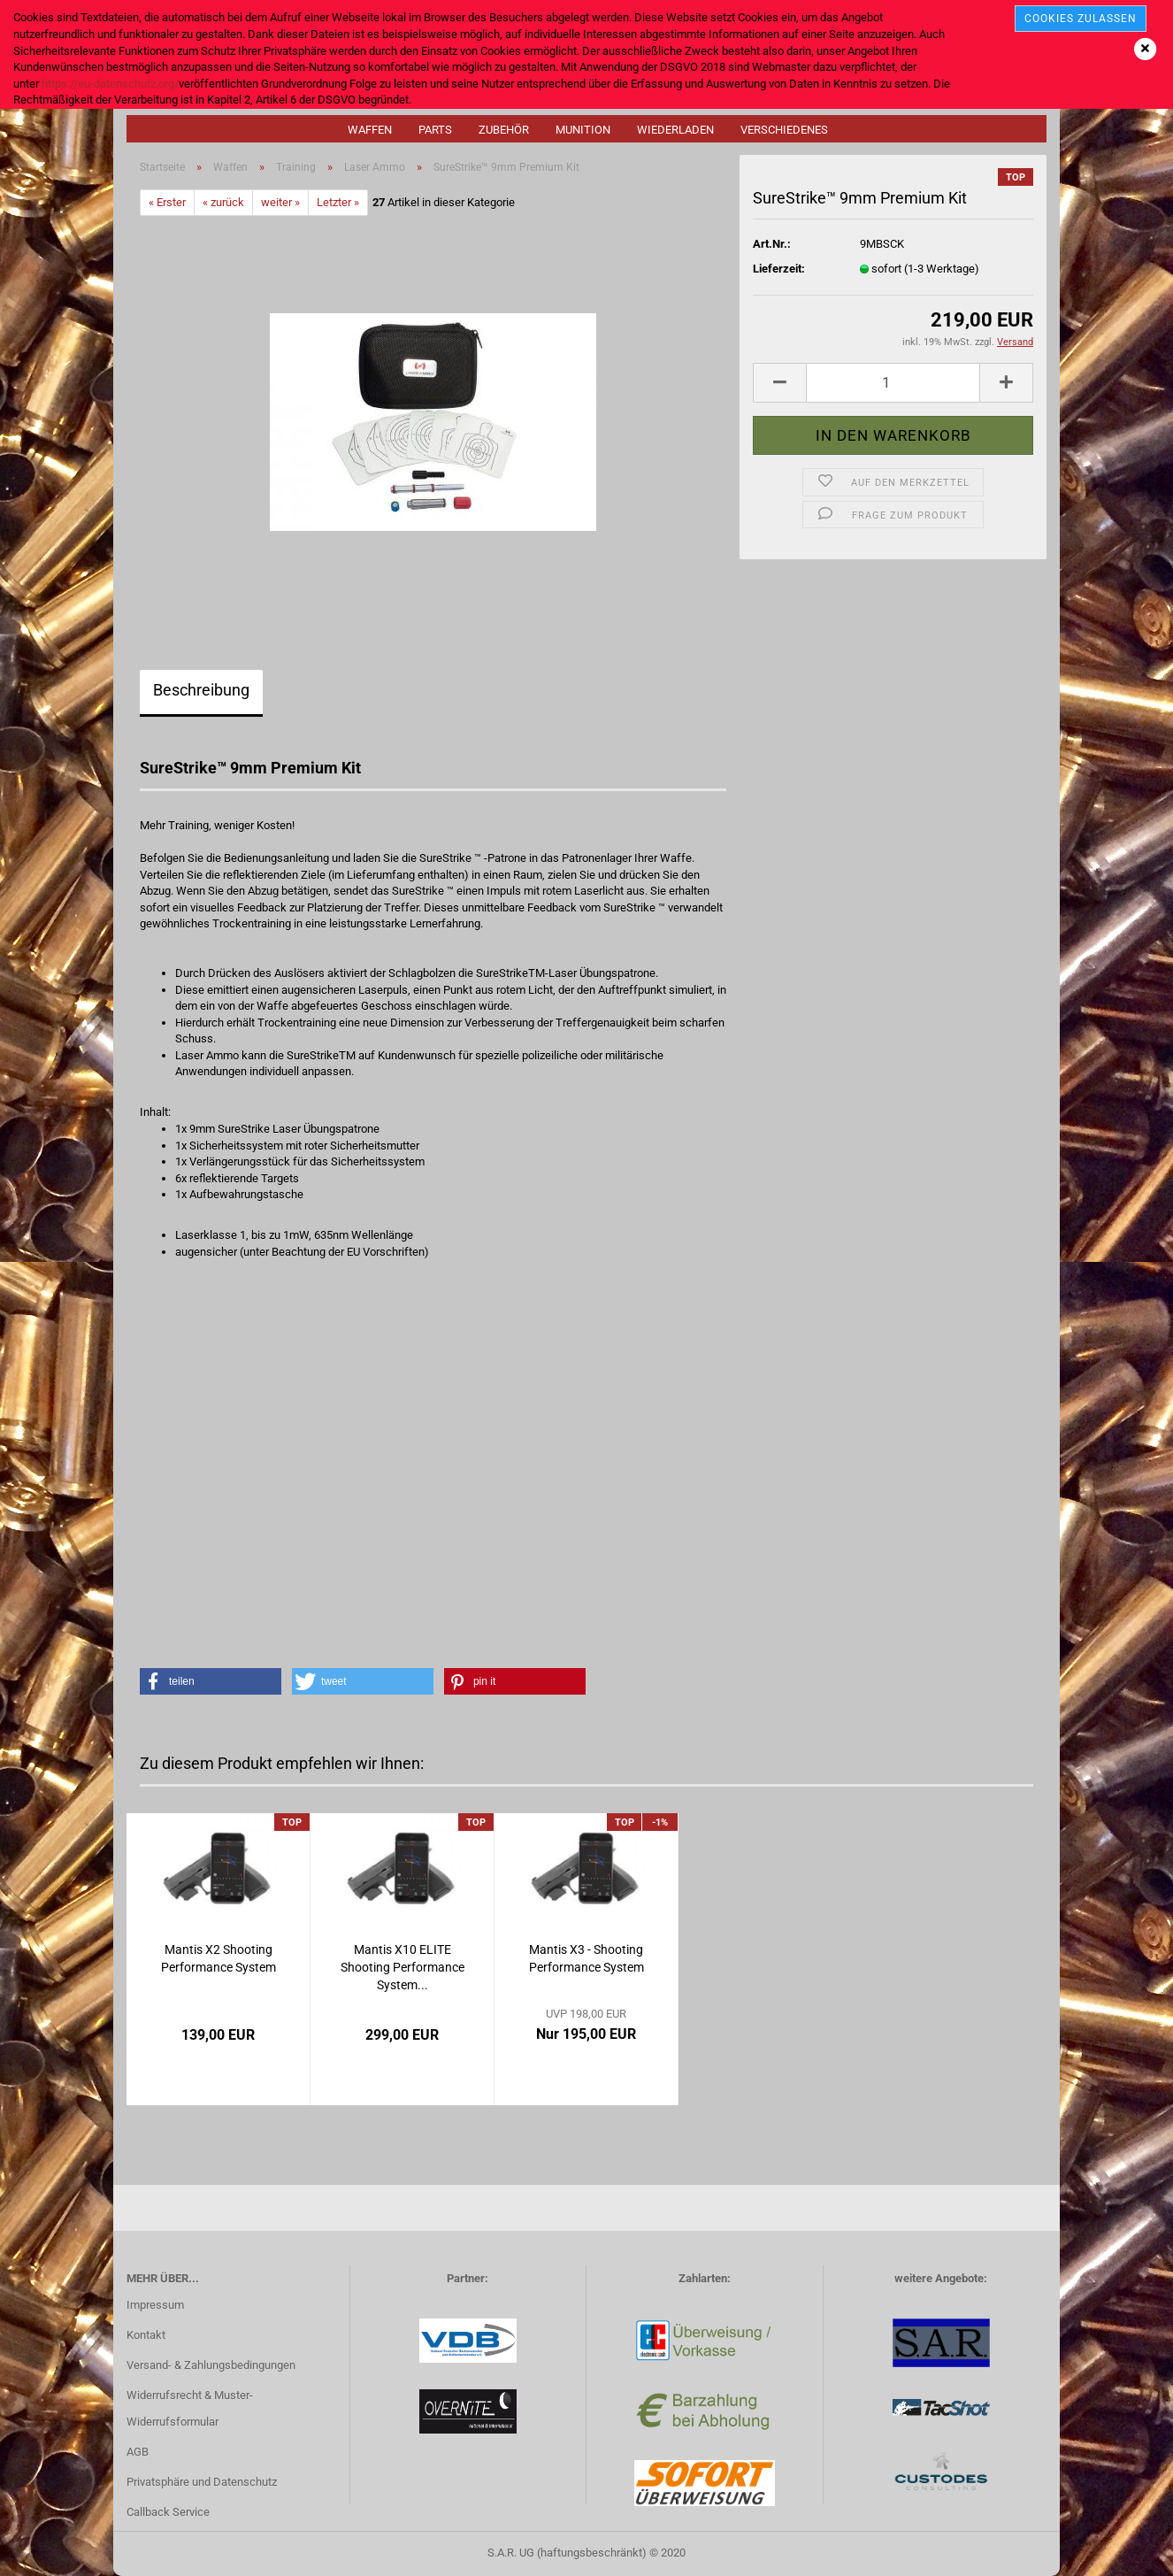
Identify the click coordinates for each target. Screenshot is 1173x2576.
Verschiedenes (784, 129)
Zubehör (504, 129)
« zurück (223, 202)
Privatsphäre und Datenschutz (201, 2481)
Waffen (370, 129)
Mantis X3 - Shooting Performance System (586, 1958)
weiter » (280, 202)
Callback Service (168, 2511)
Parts (435, 129)
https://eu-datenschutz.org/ (110, 83)
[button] (210, 1681)
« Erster (167, 202)
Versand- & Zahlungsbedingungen (210, 2365)
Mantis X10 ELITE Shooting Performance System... (402, 1967)
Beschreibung (201, 690)
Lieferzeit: (779, 268)
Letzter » (338, 202)
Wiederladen (675, 129)
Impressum (155, 2304)
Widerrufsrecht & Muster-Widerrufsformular (189, 2408)
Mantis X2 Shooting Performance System (218, 1958)
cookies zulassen (1080, 18)
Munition (583, 129)
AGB (137, 2451)
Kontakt (145, 2334)
